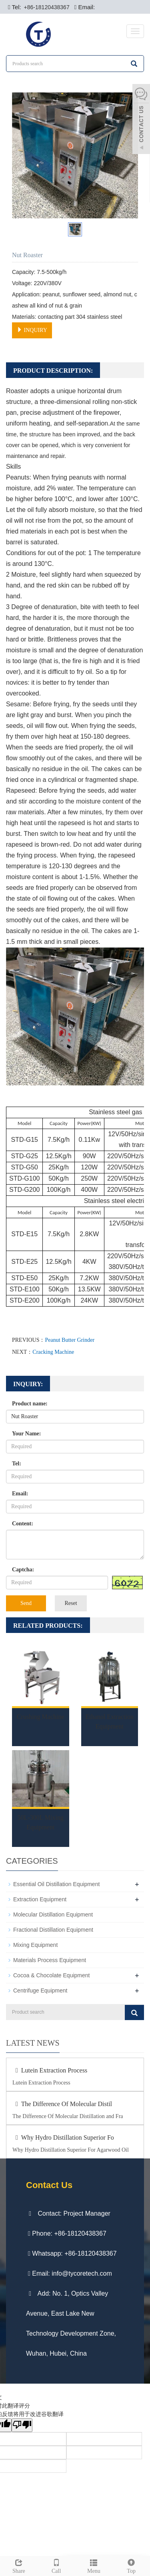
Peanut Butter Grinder (69, 1340)
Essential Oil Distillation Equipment (56, 1884)
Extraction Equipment (39, 1899)
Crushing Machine (40, 1716)
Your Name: (26, 1434)
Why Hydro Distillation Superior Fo (63, 2137)
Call (56, 2565)
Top (131, 2565)
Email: (20, 1494)
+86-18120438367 (46, 7)
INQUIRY (32, 330)
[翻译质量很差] (22, 2425)
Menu (94, 2565)
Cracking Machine (53, 1352)
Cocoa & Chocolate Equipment (51, 1975)
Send (26, 1603)
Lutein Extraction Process (49, 2070)
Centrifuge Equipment (40, 1990)
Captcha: (23, 1570)
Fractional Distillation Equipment (53, 1930)
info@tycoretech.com (82, 2273)
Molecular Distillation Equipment (53, 1914)
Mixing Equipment (35, 1945)
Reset (70, 1603)
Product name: (30, 1404)
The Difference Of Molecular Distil (62, 2103)
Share (19, 2565)
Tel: (16, 1464)
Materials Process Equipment (49, 1960)
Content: (22, 1524)
